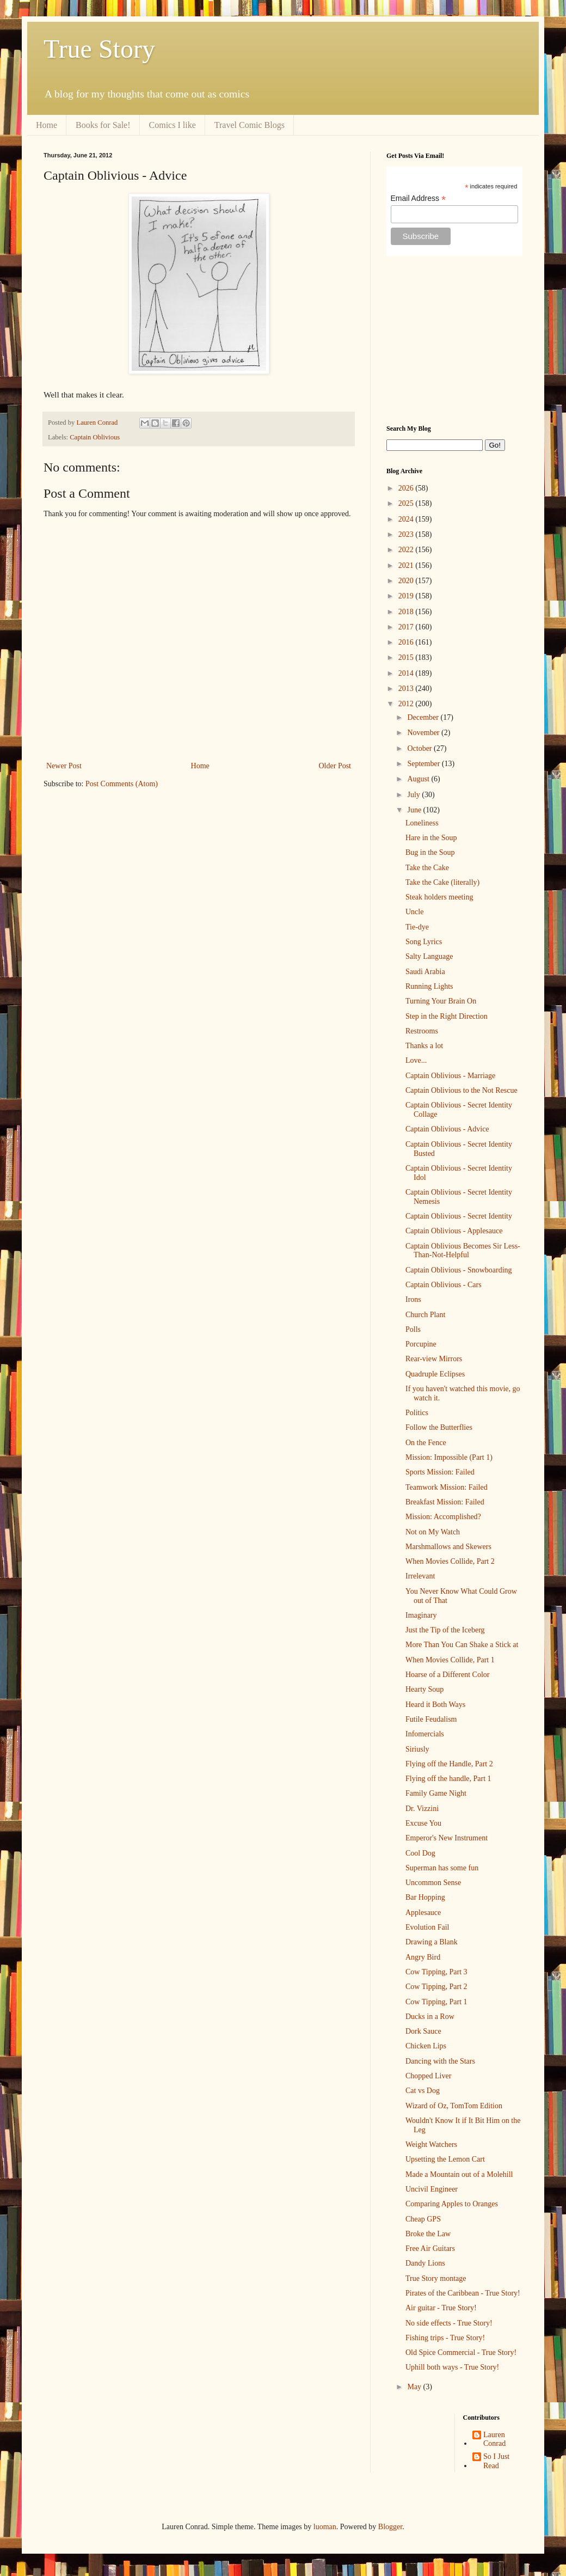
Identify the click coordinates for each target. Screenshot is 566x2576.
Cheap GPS (423, 2219)
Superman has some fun (441, 1868)
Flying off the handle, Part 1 (448, 1779)
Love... (416, 1060)
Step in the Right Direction (446, 1016)
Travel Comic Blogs (249, 125)
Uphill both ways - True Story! (452, 2367)
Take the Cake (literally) (442, 882)
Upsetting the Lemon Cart (445, 2159)
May (415, 2387)
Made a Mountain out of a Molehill (459, 2174)
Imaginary (421, 1615)
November (424, 733)
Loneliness (422, 823)
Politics (416, 1413)
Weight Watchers (431, 2144)
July (414, 795)
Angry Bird (422, 1957)
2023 (407, 534)
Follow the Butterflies (438, 1427)
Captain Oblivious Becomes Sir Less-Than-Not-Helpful (462, 1250)
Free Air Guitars (430, 2248)
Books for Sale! (103, 125)
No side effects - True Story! (449, 2323)
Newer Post (64, 766)
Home (46, 125)
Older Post (335, 766)
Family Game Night (435, 1793)
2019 (407, 596)
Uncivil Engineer (431, 2189)
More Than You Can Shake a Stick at (461, 1645)
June (415, 810)
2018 (407, 612)
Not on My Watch (432, 1532)
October (420, 748)
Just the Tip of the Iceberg (445, 1630)
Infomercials (424, 1734)
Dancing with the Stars (440, 2061)
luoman (324, 2527)
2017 (407, 627)
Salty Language (429, 956)
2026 (407, 488)
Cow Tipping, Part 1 (436, 2002)
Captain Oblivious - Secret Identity (458, 1216)
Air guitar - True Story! (441, 2308)
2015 (407, 657)
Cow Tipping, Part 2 (436, 1987)
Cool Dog (420, 1853)
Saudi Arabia (425, 972)
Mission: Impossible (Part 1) (449, 1457)
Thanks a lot (424, 1046)
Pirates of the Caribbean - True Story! (462, 2293)
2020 (407, 581)
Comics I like (172, 125)
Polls (413, 1329)
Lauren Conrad (494, 2439)
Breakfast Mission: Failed (444, 1502)
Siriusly (417, 1749)
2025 (407, 503)
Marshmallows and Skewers (448, 1547)
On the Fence (425, 1443)
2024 (407, 519)
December (423, 717)
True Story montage (435, 2278)
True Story (99, 48)
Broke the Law (428, 2234)
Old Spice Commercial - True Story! (460, 2352)
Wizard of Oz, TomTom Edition (453, 2106)
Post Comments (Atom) (121, 784)
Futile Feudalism (431, 1719)
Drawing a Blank (431, 1942)
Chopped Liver (428, 2076)
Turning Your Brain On (440, 1001)
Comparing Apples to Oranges (451, 2204)
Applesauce (423, 1912)
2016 (407, 642)
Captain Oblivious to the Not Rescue (461, 1090)
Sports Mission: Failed (440, 1472)
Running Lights (429, 986)
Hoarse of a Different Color (447, 1675)
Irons (413, 1299)
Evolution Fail (427, 1927)
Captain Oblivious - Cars (443, 1285)
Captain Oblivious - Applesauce (453, 1231)
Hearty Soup (424, 1689)
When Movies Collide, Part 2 (450, 1561)
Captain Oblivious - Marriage (450, 1076)
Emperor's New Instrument (446, 1838)
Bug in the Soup (430, 852)
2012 (407, 704)
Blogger (390, 2527)
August (419, 779)
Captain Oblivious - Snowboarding (458, 1270)
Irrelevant (420, 1576)
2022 (407, 550)
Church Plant (425, 1315)
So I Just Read (496, 2461)
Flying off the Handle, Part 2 (449, 1764)
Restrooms (421, 1031)
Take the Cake (427, 868)
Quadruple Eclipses (435, 1374)
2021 (407, 565)
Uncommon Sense (433, 1883)
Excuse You (423, 1823)
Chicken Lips (425, 2046)
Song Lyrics (423, 942)
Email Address (418, 198)
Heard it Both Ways (435, 1704)
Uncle (414, 912)
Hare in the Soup (431, 838)
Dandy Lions (425, 2263)
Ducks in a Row (429, 2016)
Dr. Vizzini (422, 1808)
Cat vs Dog (422, 2091)
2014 (407, 673)
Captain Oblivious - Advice (447, 1129)
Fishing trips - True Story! (445, 2338)
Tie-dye (417, 927)
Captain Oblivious (95, 437)
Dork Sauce (423, 2031)
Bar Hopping (425, 1897)
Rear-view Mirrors (433, 1359)
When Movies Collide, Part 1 (450, 1660)
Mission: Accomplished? (443, 1517)
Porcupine (420, 1344)
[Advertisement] (454, 340)
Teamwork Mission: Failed (446, 1487)
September (424, 764)
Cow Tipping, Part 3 (436, 1972)
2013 (407, 688)
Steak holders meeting (439, 897)
